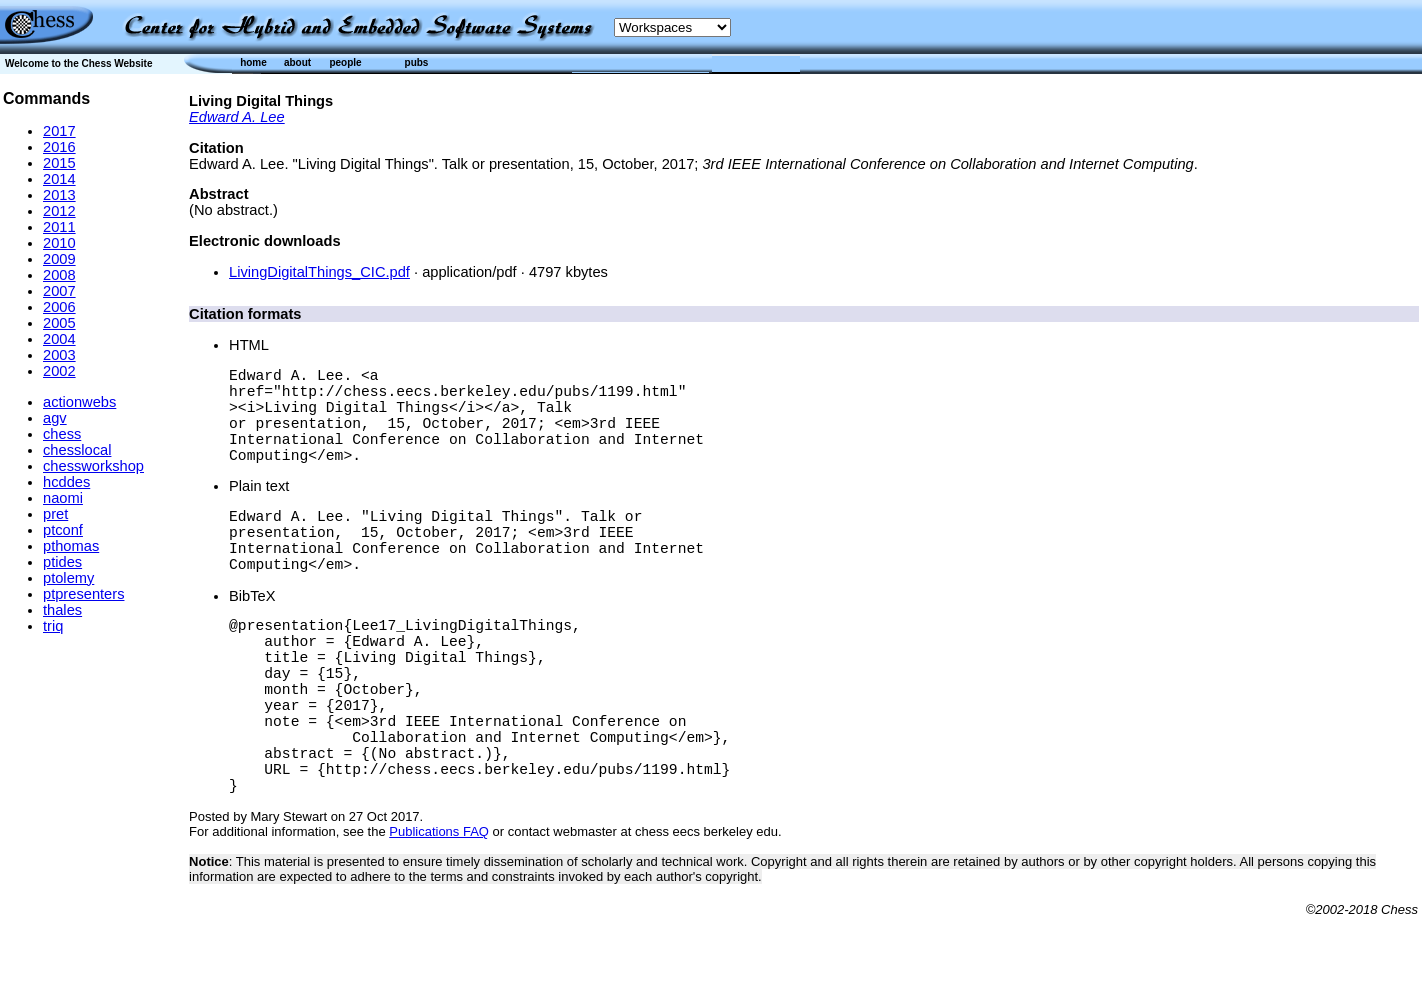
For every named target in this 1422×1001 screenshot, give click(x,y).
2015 (59, 163)
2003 (59, 355)
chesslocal (77, 450)
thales (62, 610)
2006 (59, 307)
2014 (59, 179)
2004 (59, 339)
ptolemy (68, 578)
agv (55, 418)
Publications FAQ (439, 915)
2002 (59, 371)
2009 (59, 259)
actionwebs (79, 402)
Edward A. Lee (237, 117)
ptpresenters (83, 594)
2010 (59, 243)
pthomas (71, 546)
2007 (59, 291)
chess (62, 434)
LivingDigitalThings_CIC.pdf (319, 272)
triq (53, 626)
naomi (63, 498)
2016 (59, 147)
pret (55, 514)
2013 (59, 195)
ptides (62, 562)
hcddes (66, 482)
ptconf (63, 530)
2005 (59, 323)
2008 (59, 275)
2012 (59, 211)
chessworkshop (93, 466)
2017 (59, 131)
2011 (59, 227)
